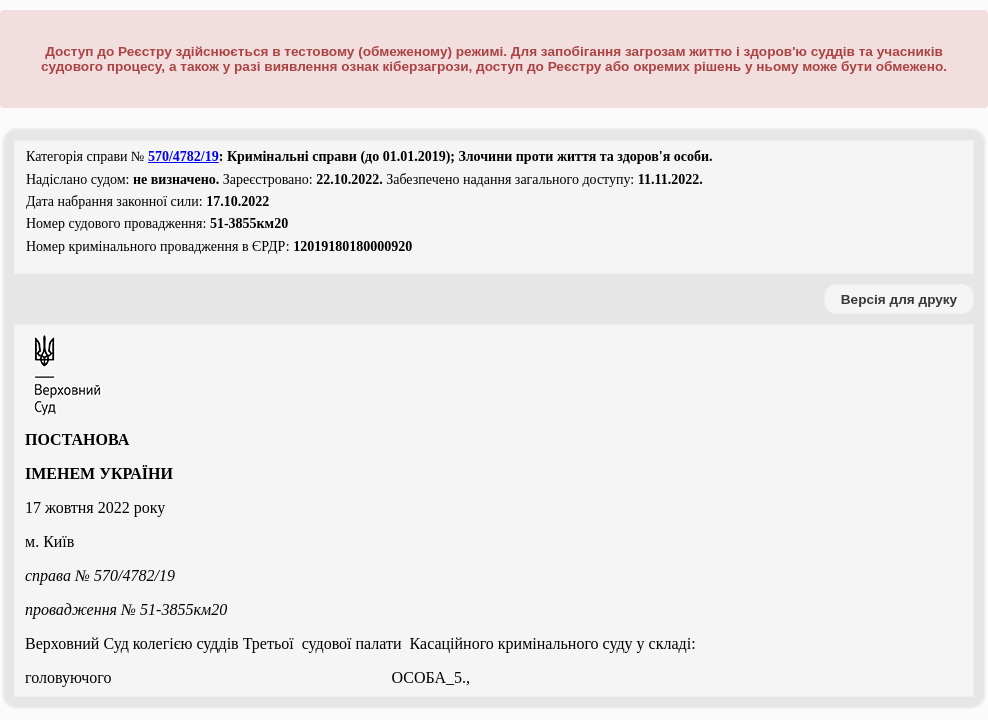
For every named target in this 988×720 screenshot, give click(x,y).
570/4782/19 (183, 156)
